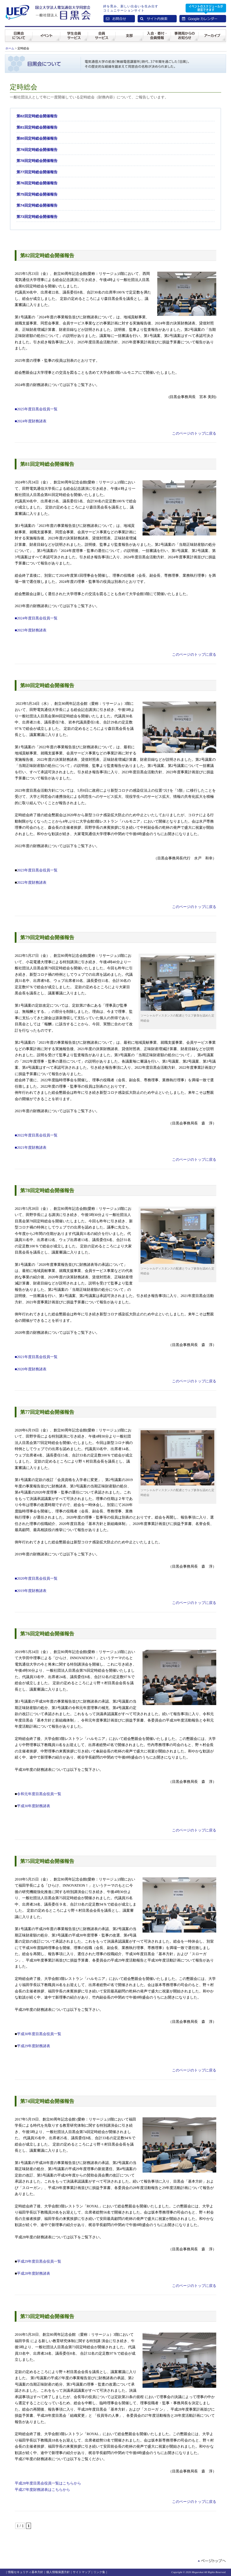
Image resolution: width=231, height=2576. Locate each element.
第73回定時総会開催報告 (37, 216)
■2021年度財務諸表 (30, 1147)
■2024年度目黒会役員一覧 (36, 618)
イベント (46, 31)
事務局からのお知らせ (185, 31)
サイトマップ (81, 2572)
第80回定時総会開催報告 (37, 138)
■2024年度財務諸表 (30, 421)
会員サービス (102, 31)
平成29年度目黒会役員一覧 (39, 2261)
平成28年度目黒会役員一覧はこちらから (48, 2483)
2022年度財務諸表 (31, 882)
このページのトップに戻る (194, 433)
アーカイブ (212, 31)
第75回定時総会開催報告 (37, 194)
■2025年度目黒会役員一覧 (36, 409)
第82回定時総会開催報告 (37, 116)
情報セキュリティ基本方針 (25, 2572)
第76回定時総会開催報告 (37, 183)
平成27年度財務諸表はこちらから (42, 2490)
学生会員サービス (74, 31)
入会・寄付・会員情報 (157, 31)
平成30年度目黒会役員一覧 (39, 2034)
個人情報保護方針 (58, 2572)
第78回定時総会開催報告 (37, 161)
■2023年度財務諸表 (30, 630)
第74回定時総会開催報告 (37, 205)
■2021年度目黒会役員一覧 (36, 1357)
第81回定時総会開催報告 (37, 127)
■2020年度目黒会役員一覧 (36, 1578)
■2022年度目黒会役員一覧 (36, 1135)
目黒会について (18, 31)
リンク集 (99, 2572)
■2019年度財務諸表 (30, 1591)
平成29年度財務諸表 (33, 2046)
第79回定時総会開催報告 (37, 149)
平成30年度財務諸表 (33, 1806)
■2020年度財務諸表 (30, 1369)
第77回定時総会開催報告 (37, 172)
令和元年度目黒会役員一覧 (39, 1794)
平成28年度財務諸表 (33, 2273)
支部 (129, 31)
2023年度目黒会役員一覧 (37, 870)
